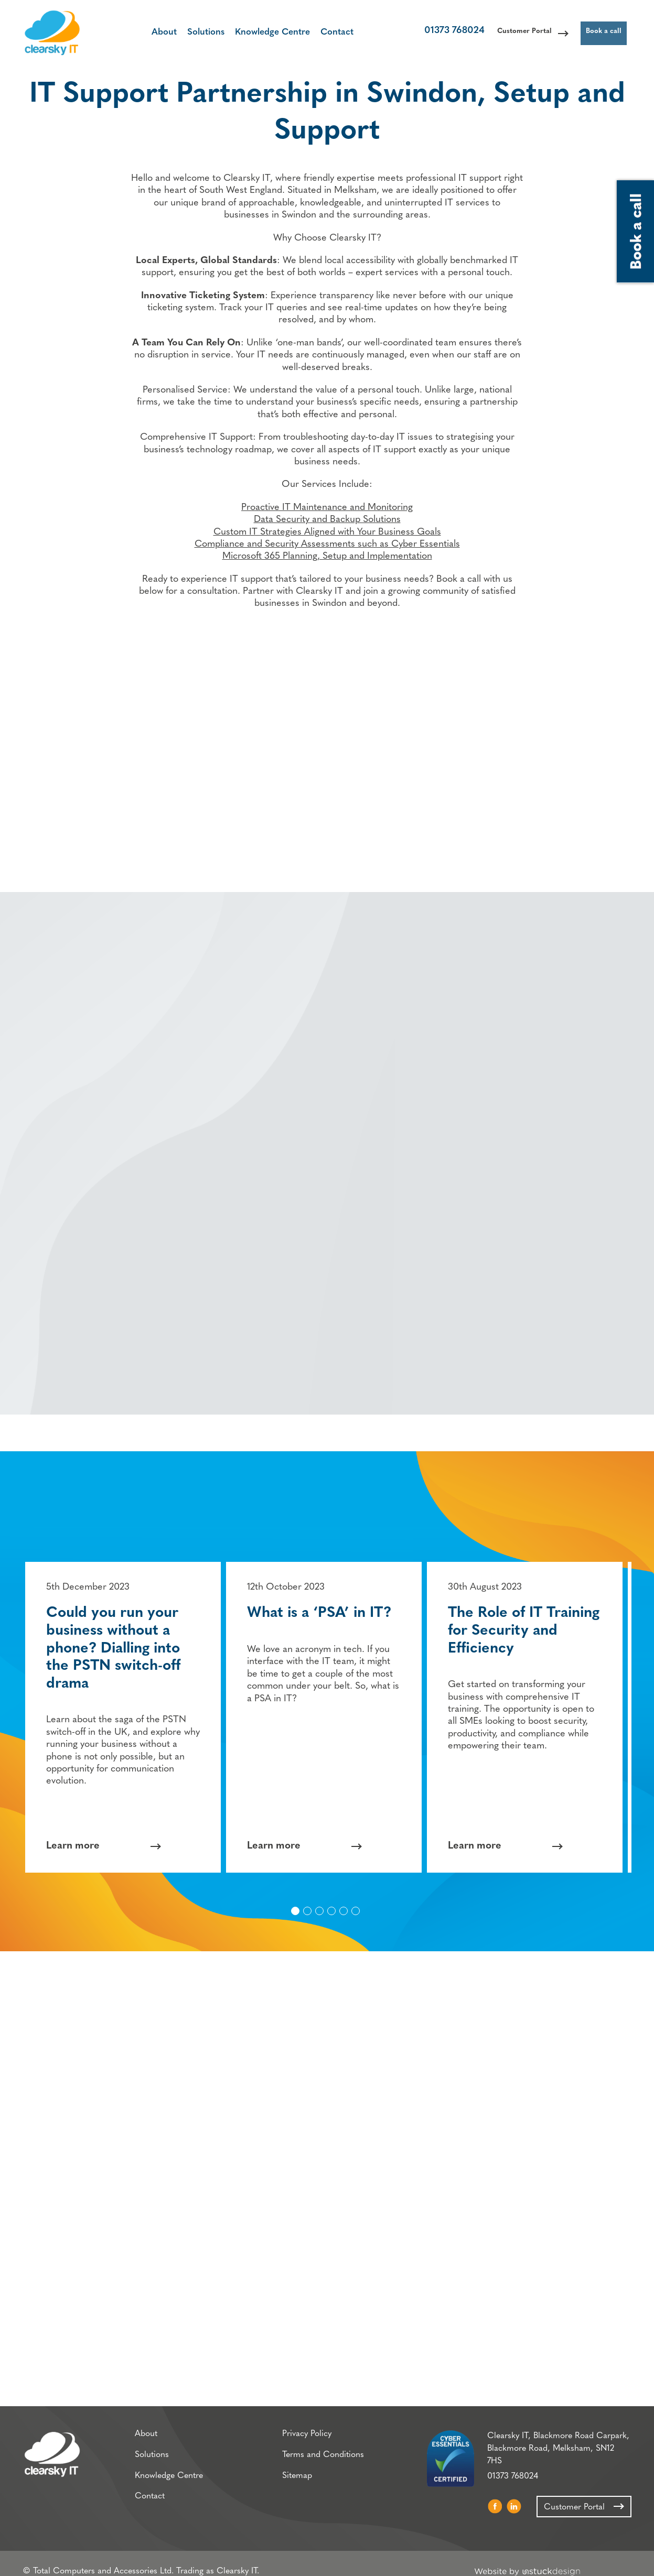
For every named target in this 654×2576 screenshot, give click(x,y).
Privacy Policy (297, 2440)
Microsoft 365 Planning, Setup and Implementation (327, 569)
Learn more (76, 1844)
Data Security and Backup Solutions (327, 532)
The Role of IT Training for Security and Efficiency (527, 1629)
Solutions (192, 32)
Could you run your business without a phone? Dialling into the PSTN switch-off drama (117, 1646)
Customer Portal (502, 33)
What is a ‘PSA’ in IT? (323, 1611)
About (151, 32)
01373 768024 (422, 34)
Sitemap (288, 2483)
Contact (323, 32)
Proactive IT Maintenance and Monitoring (327, 520)
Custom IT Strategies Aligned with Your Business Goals (327, 545)
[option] (126, 1715)
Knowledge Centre (259, 32)
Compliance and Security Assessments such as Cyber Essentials (327, 557)
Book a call (596, 33)
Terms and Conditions (314, 2462)
